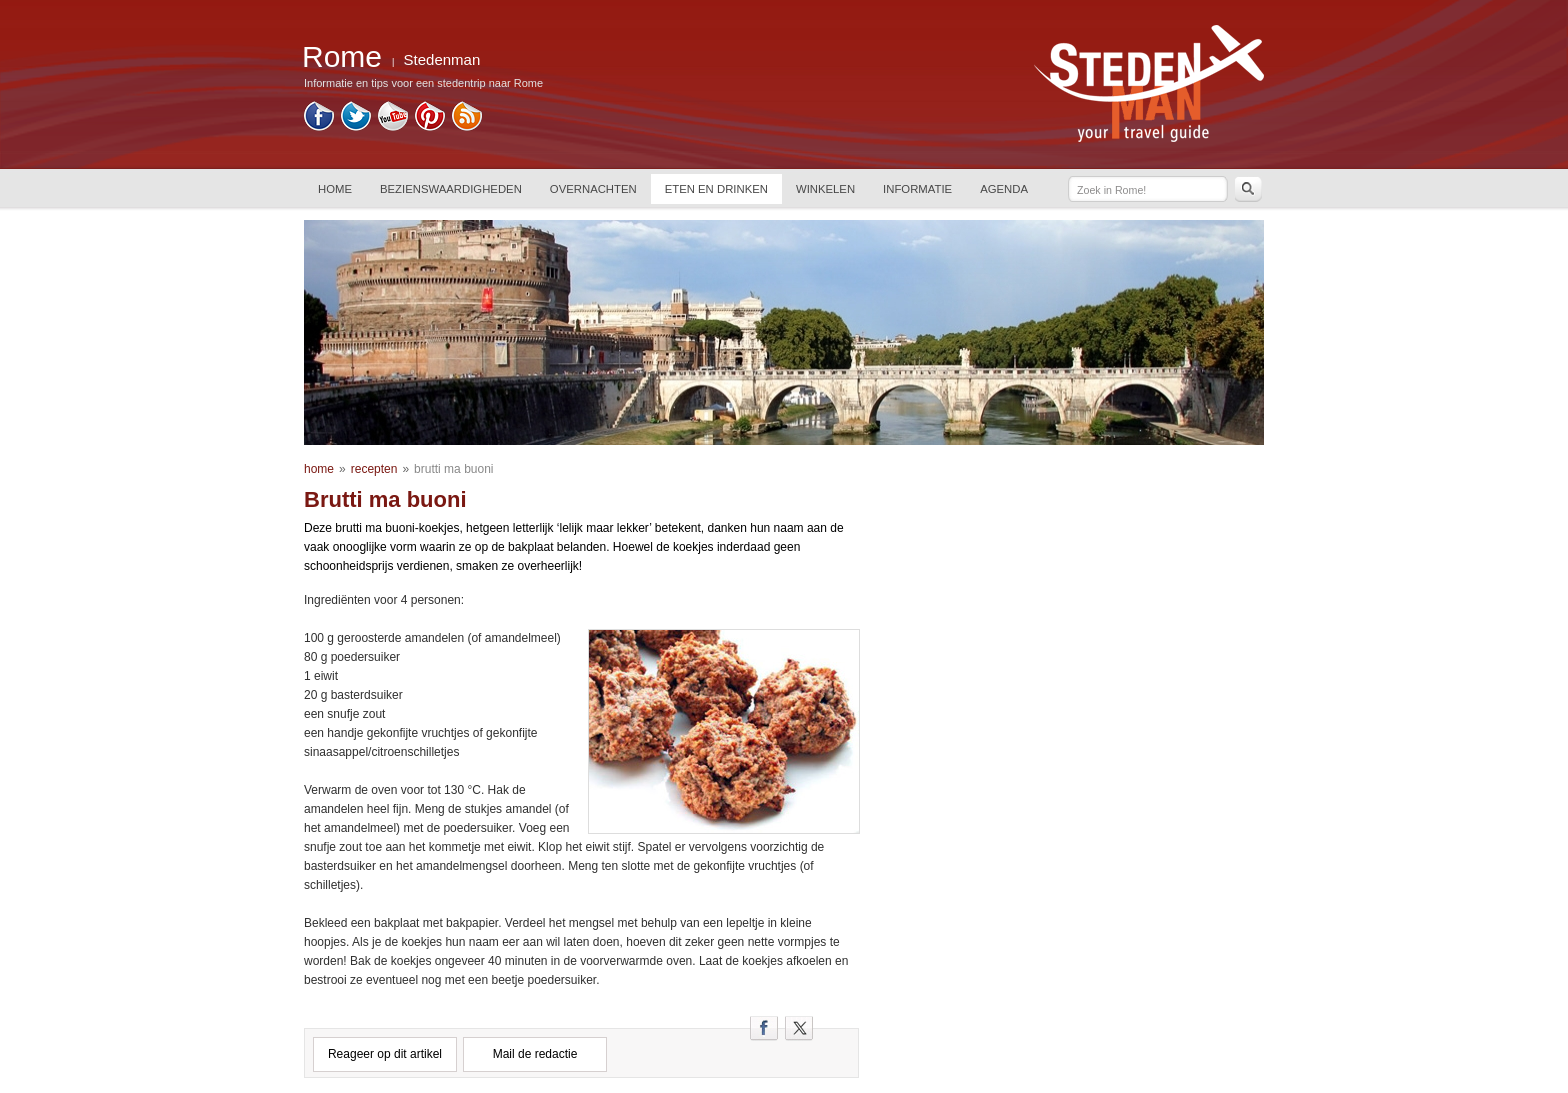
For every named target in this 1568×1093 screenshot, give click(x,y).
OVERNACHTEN (593, 189)
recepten (374, 469)
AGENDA (1004, 189)
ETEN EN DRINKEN (716, 189)
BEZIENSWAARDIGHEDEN (451, 189)
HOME (335, 189)
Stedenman (442, 59)
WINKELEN (825, 189)
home (319, 469)
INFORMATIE (917, 189)
